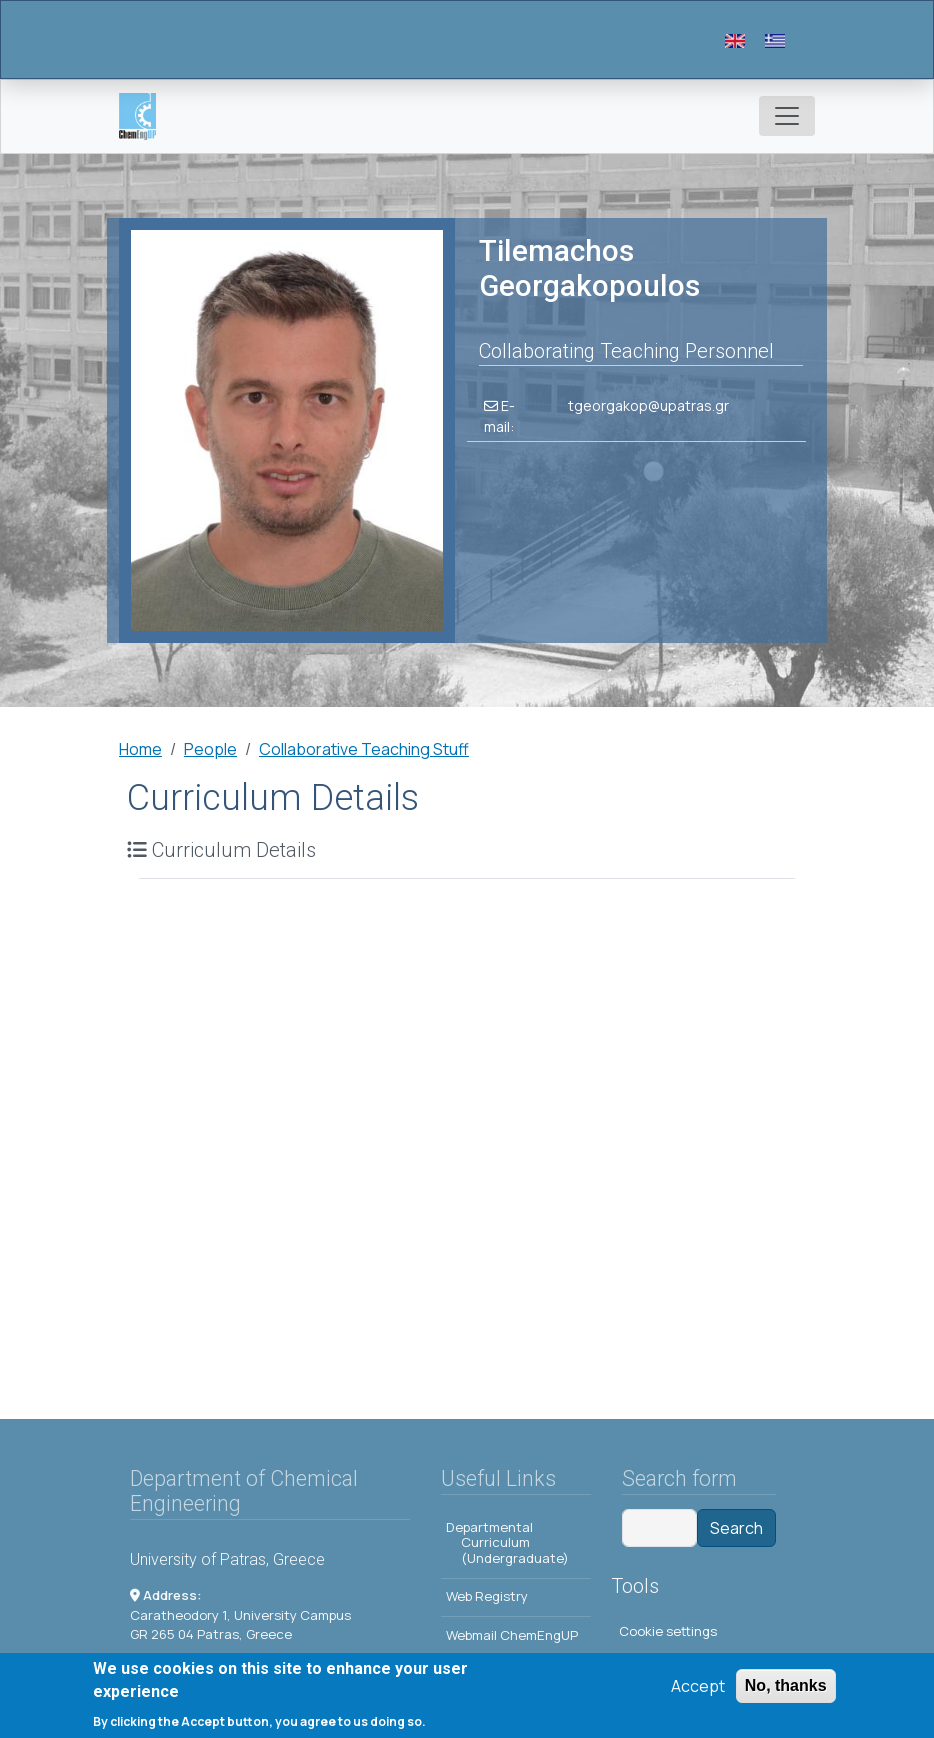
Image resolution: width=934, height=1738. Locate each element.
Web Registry (487, 1596)
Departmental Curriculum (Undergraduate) (507, 1543)
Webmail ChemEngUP (512, 1635)
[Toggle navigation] (787, 116)
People (210, 749)
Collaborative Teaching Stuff (364, 749)
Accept (698, 1689)
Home (140, 749)
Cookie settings (668, 1631)
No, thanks (786, 1688)
